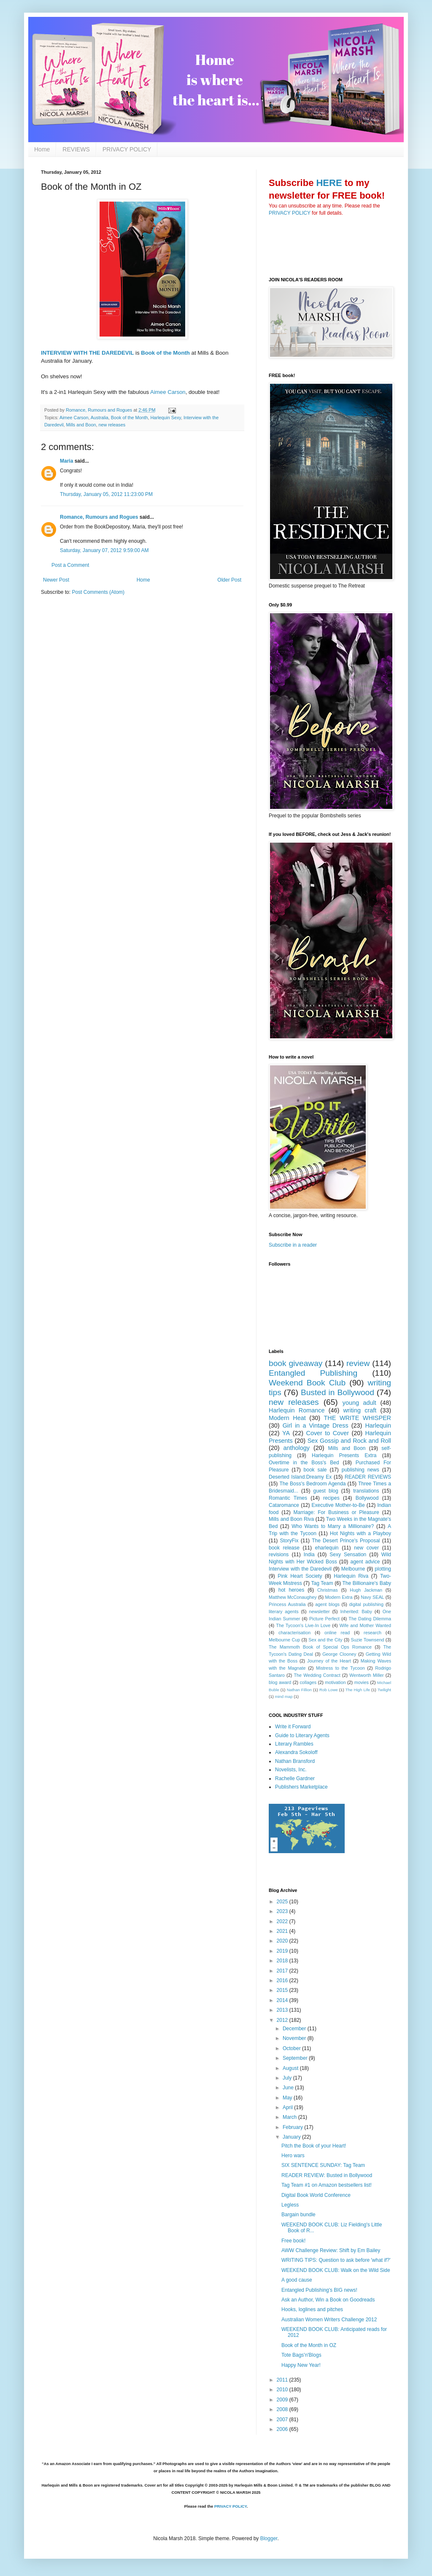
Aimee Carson (168, 392)
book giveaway (295, 1363)
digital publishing (366, 1604)
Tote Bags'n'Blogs (301, 2355)
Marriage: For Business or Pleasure (336, 1512)
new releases (111, 424)
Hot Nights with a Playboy (360, 1533)
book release (284, 1548)
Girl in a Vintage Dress (315, 1425)
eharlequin (327, 1548)
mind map (283, 1696)
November (295, 2038)
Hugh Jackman (366, 1589)
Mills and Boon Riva (291, 1519)
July (288, 2078)
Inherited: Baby (356, 1611)
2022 (283, 1921)
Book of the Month (165, 353)
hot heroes (291, 1590)
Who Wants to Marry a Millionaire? (333, 1526)
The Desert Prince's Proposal (346, 1541)
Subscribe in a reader (293, 1245)
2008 (283, 2409)
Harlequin (378, 1425)
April (288, 2107)
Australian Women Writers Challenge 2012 (329, 2320)
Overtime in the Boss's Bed (304, 1463)
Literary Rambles (294, 1744)
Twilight (384, 1689)
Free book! (293, 2241)
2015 (283, 1990)
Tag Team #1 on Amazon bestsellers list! (326, 2185)
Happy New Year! (301, 2365)
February (293, 2127)
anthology (297, 1447)
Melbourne (353, 1569)
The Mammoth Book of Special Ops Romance (320, 1646)
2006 (283, 2429)
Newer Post (56, 580)
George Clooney (339, 1654)
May (288, 2098)
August (291, 2068)
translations (366, 1491)
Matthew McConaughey (293, 1597)
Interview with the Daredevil (300, 1569)
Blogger (269, 2538)
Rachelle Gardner (295, 1778)
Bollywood (367, 1498)
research (372, 1632)
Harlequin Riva (351, 1576)
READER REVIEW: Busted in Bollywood (326, 2175)
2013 (283, 2010)
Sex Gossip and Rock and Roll (349, 1440)
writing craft (359, 1410)
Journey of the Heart (329, 1660)
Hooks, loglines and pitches (312, 2309)
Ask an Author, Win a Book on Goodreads (328, 2300)
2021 (283, 1931)
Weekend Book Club (307, 1382)
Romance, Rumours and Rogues (99, 517)
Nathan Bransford (295, 1761)
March (290, 2117)
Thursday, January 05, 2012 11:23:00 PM (106, 494)
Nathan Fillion (299, 1689)
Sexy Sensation (347, 1554)
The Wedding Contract (317, 1675)
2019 (283, 1951)
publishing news (360, 1470)
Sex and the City (325, 1639)
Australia (99, 417)
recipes (331, 1498)
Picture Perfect (324, 1618)
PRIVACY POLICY (127, 149)
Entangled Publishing (313, 1373)
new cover (366, 1548)
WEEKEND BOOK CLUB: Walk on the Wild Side (335, 2270)
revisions (279, 1554)
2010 (283, 2390)
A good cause (296, 2280)
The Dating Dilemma (369, 1618)
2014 (283, 2000)
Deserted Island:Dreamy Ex (300, 1477)
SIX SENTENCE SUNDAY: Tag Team (323, 2165)
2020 (283, 1941)
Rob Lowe (328, 1689)
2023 (283, 1911)
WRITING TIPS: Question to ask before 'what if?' (335, 2260)
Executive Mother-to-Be (338, 1505)
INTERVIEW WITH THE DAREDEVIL (87, 353)
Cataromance (284, 1505)
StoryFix (289, 1541)
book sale (315, 1470)
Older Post (229, 580)
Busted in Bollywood (337, 1392)
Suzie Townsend (367, 1639)
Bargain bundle (298, 2215)
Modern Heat (287, 1418)
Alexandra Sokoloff (296, 1752)
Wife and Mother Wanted (365, 1625)
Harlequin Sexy (166, 417)
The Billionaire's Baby (367, 1583)
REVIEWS (76, 149)
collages (308, 1682)
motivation (335, 1682)
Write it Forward (292, 1727)
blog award (280, 1682)
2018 (283, 1961)
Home (42, 149)
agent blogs (327, 1604)
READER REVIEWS (368, 1477)
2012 (283, 2020)
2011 (283, 2380)
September (296, 2058)
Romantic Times (288, 1498)
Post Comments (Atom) (98, 592)
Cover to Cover (327, 1433)
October (292, 2048)
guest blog (325, 1491)
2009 (283, 2400)
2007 (283, 2419)
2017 (283, 1971)
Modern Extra (338, 1597)
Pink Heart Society (300, 1576)
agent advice (365, 1562)
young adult (359, 1402)
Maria (66, 461)
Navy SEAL (372, 1597)
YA (286, 1433)
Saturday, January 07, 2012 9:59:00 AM (104, 550)
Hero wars (293, 2155)
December (295, 2029)
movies (361, 1682)
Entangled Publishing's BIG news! (319, 2290)
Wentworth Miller (366, 1675)
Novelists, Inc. (291, 1770)
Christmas (327, 1589)
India (309, 1554)
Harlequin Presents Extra (344, 1455)
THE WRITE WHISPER (357, 1418)
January (292, 2137)
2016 (283, 1980)
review (358, 1363)
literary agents (284, 1611)
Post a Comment (70, 565)
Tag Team (322, 1583)
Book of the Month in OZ (308, 2345)
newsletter (319, 1611)
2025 (283, 1902)
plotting (383, 1569)
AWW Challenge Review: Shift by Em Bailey (330, 2250)
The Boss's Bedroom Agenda (312, 1484)
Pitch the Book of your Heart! (313, 2146)
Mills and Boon (81, 424)
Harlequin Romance (296, 1410)
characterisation (294, 1632)
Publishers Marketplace (301, 1787)
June (289, 2088)
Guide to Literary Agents (302, 1735)
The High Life (358, 1689)
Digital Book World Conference (316, 2195)
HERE (329, 183)
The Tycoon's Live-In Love (303, 1625)
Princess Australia (287, 1604)
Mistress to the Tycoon (340, 1668)
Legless (290, 2205)
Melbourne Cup (284, 1639)
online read (337, 1632)
